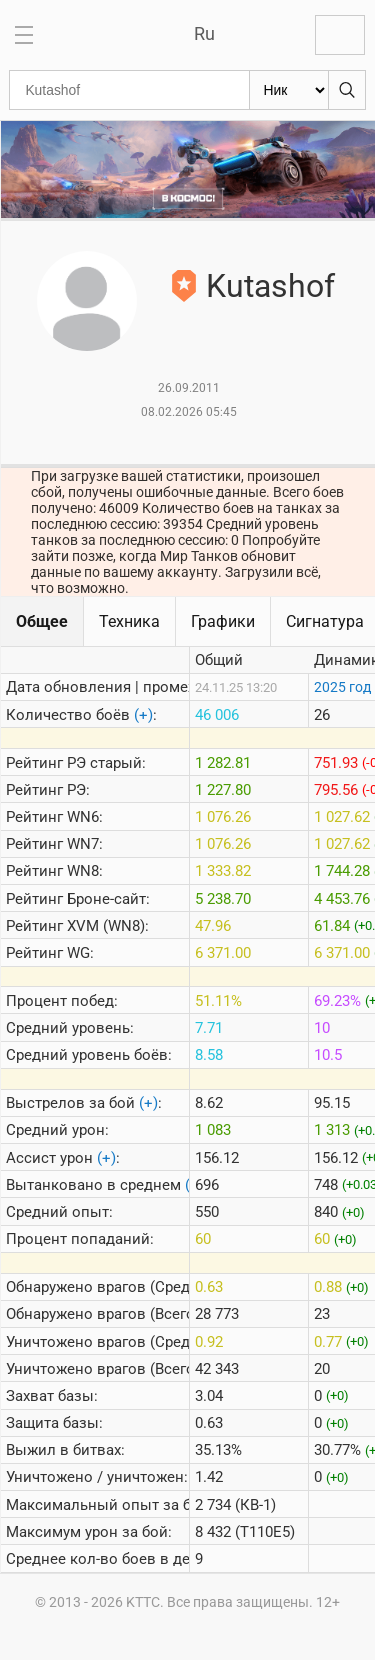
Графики (223, 621)
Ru (204, 33)
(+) (143, 715)
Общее (42, 621)
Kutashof (270, 286)
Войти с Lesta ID (340, 35)
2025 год (342, 687)
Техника (129, 621)
